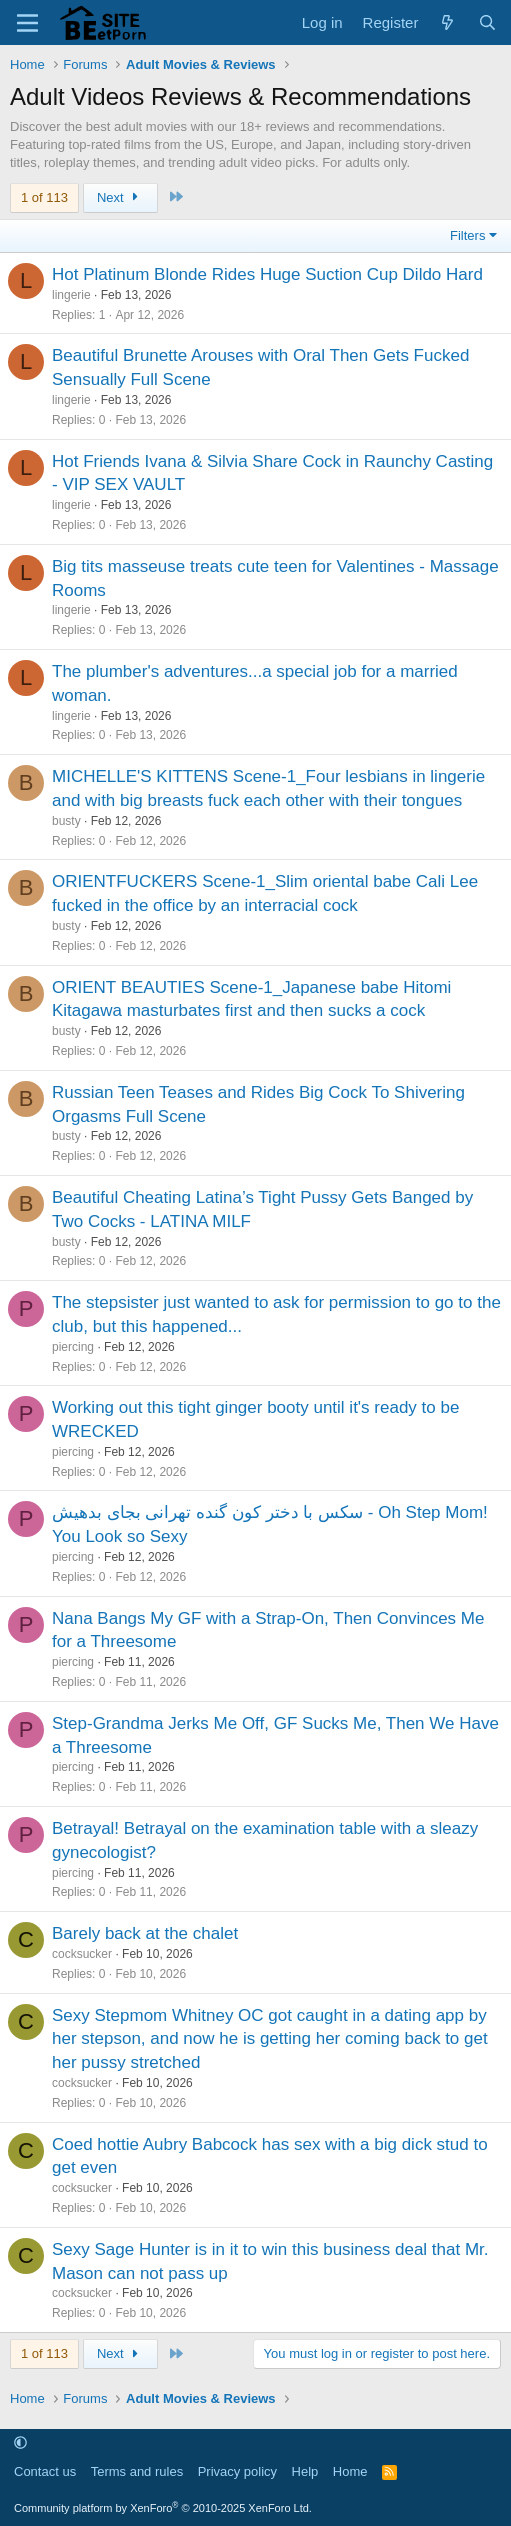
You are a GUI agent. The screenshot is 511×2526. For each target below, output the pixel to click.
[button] (20, 2443)
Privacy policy (237, 2471)
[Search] (487, 22)
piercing (73, 1347)
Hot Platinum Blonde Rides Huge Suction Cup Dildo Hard (267, 274)
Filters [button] (467, 235)
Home (350, 2471)
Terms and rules (137, 2471)
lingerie (71, 295)
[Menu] (27, 23)
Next (120, 197)
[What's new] (447, 22)
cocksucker (82, 1954)
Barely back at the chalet (145, 1933)
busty (66, 821)
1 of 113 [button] (44, 197)
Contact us (45, 2471)
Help (305, 2471)
